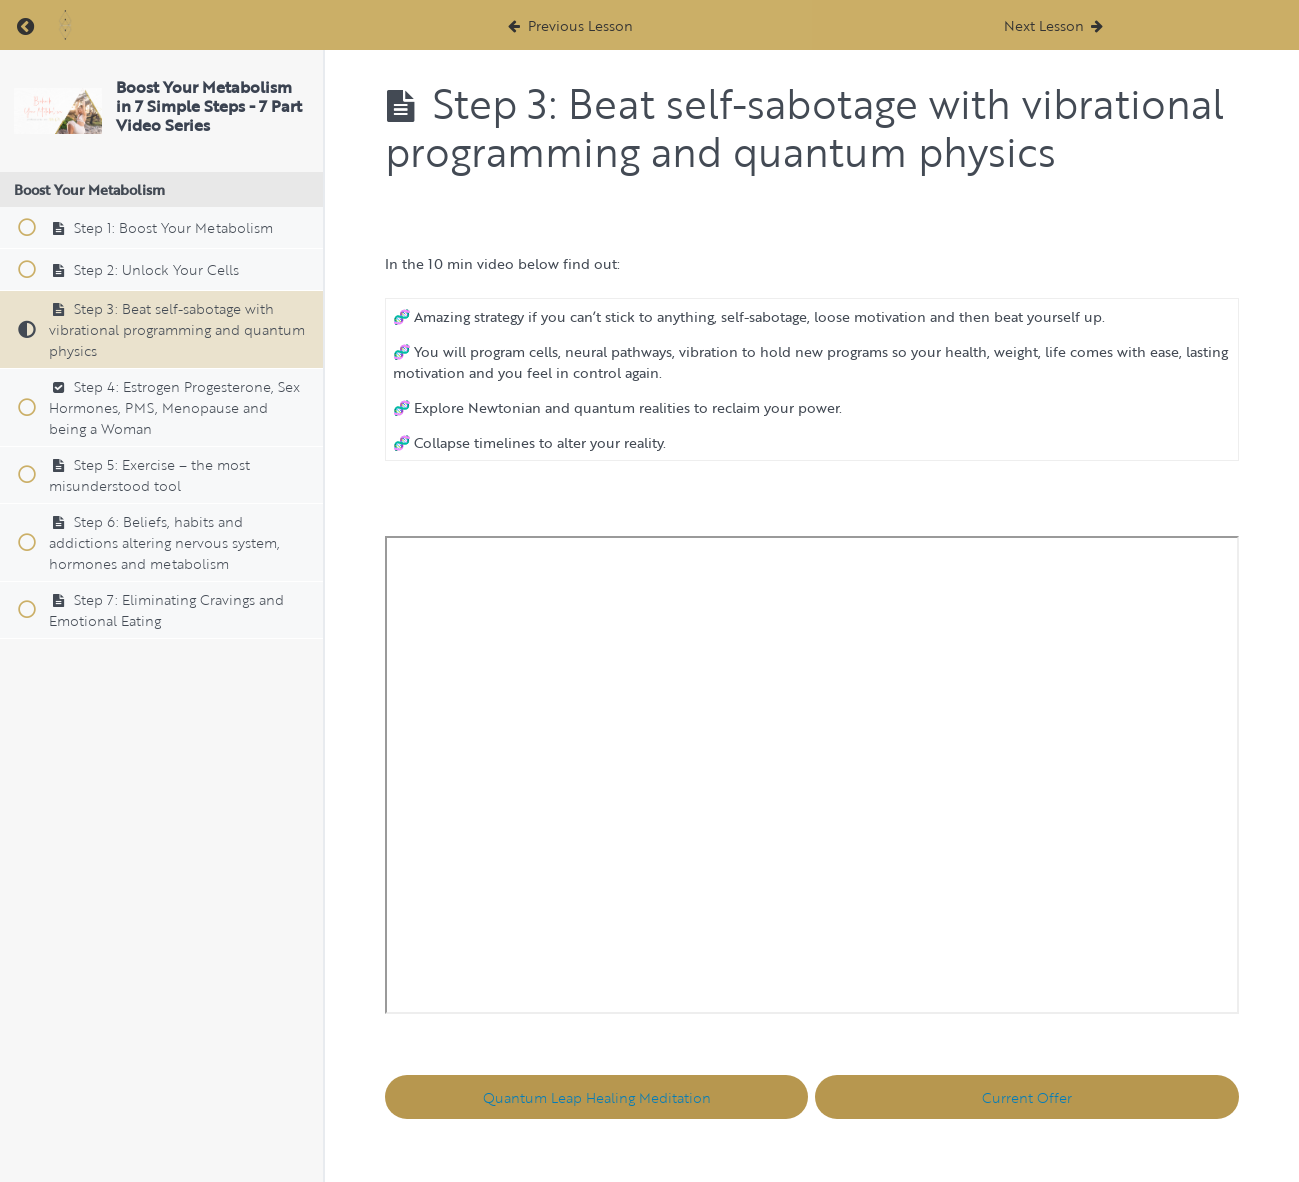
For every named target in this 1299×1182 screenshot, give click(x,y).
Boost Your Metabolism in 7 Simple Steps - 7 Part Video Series (209, 106)
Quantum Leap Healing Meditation (597, 1097)
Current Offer (1027, 1097)
